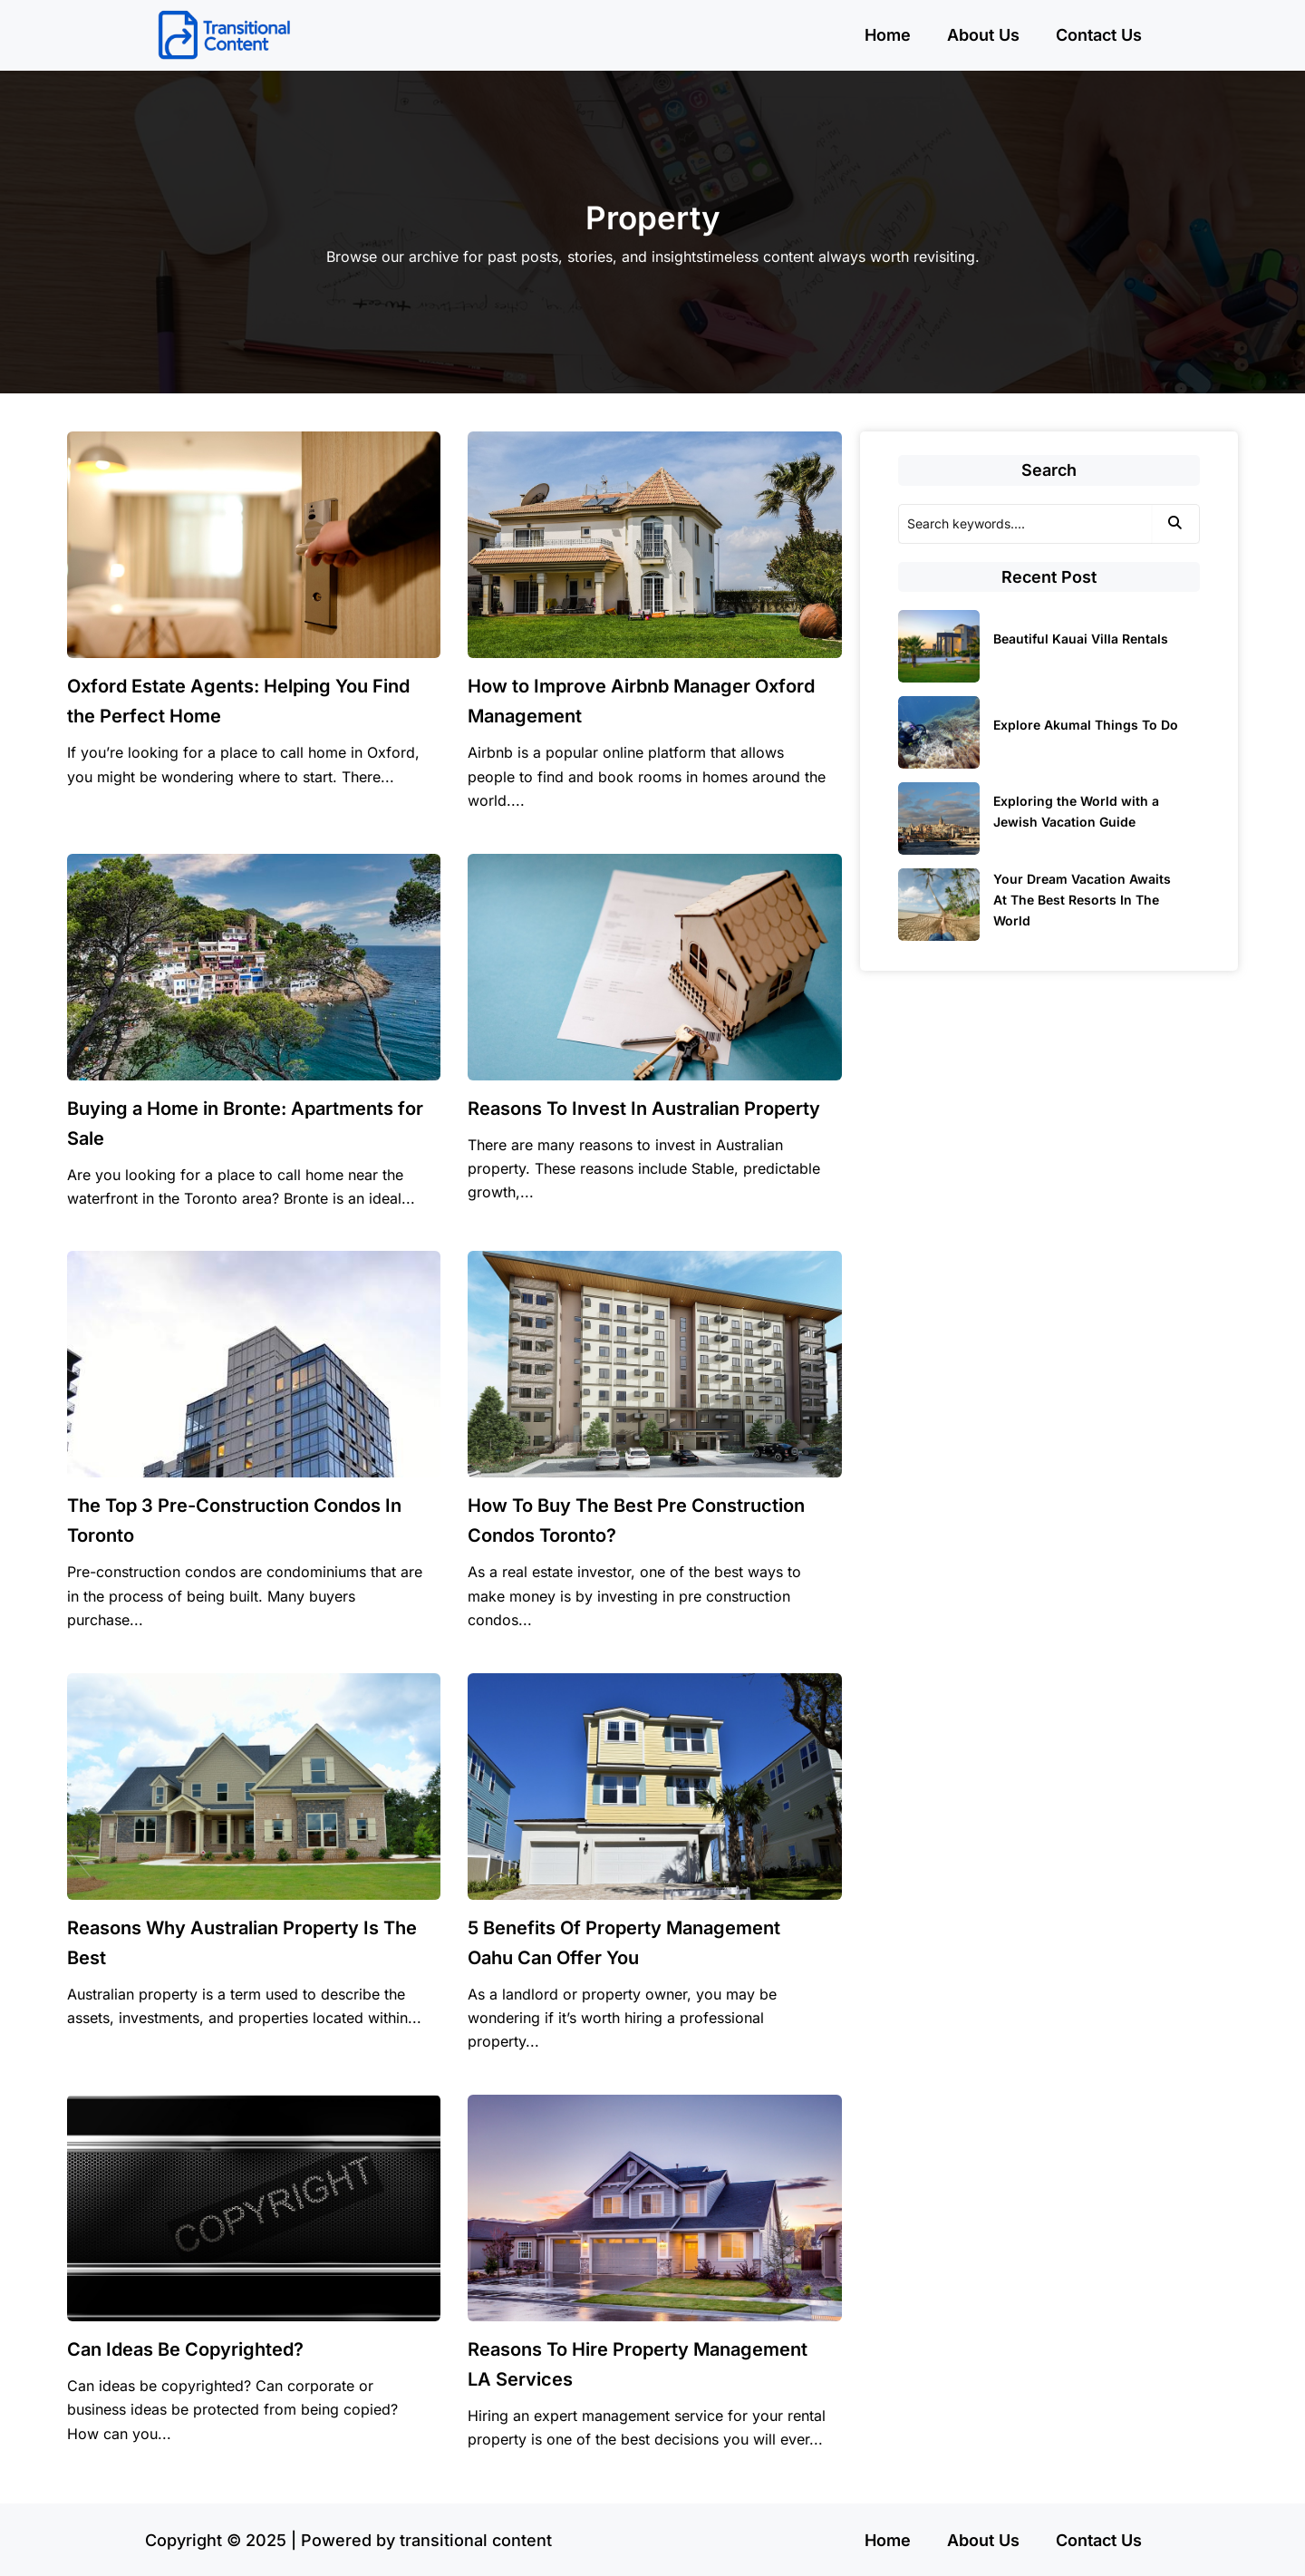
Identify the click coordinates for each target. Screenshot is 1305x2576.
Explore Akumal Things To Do (1085, 724)
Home (888, 34)
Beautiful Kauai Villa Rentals (1080, 638)
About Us (983, 34)
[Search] (1025, 524)
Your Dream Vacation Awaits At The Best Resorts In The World (1082, 899)
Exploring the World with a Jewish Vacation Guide (1076, 811)
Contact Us (1099, 34)
